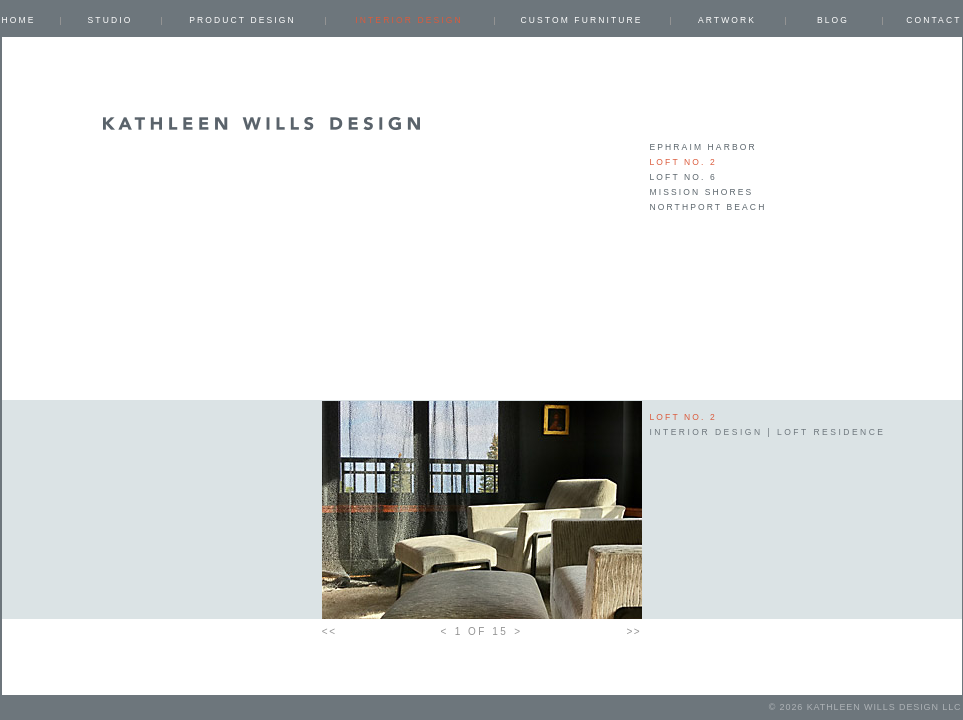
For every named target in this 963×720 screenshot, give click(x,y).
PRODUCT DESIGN (242, 20)
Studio (110, 20)
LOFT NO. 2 (683, 162)
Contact (933, 20)
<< (329, 631)
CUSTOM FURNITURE (581, 20)
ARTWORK (727, 20)
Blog (833, 20)
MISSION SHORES (702, 192)
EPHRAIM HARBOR (703, 147)
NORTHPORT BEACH (708, 207)
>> (634, 631)
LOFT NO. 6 (683, 177)
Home (19, 20)
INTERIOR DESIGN (408, 20)
